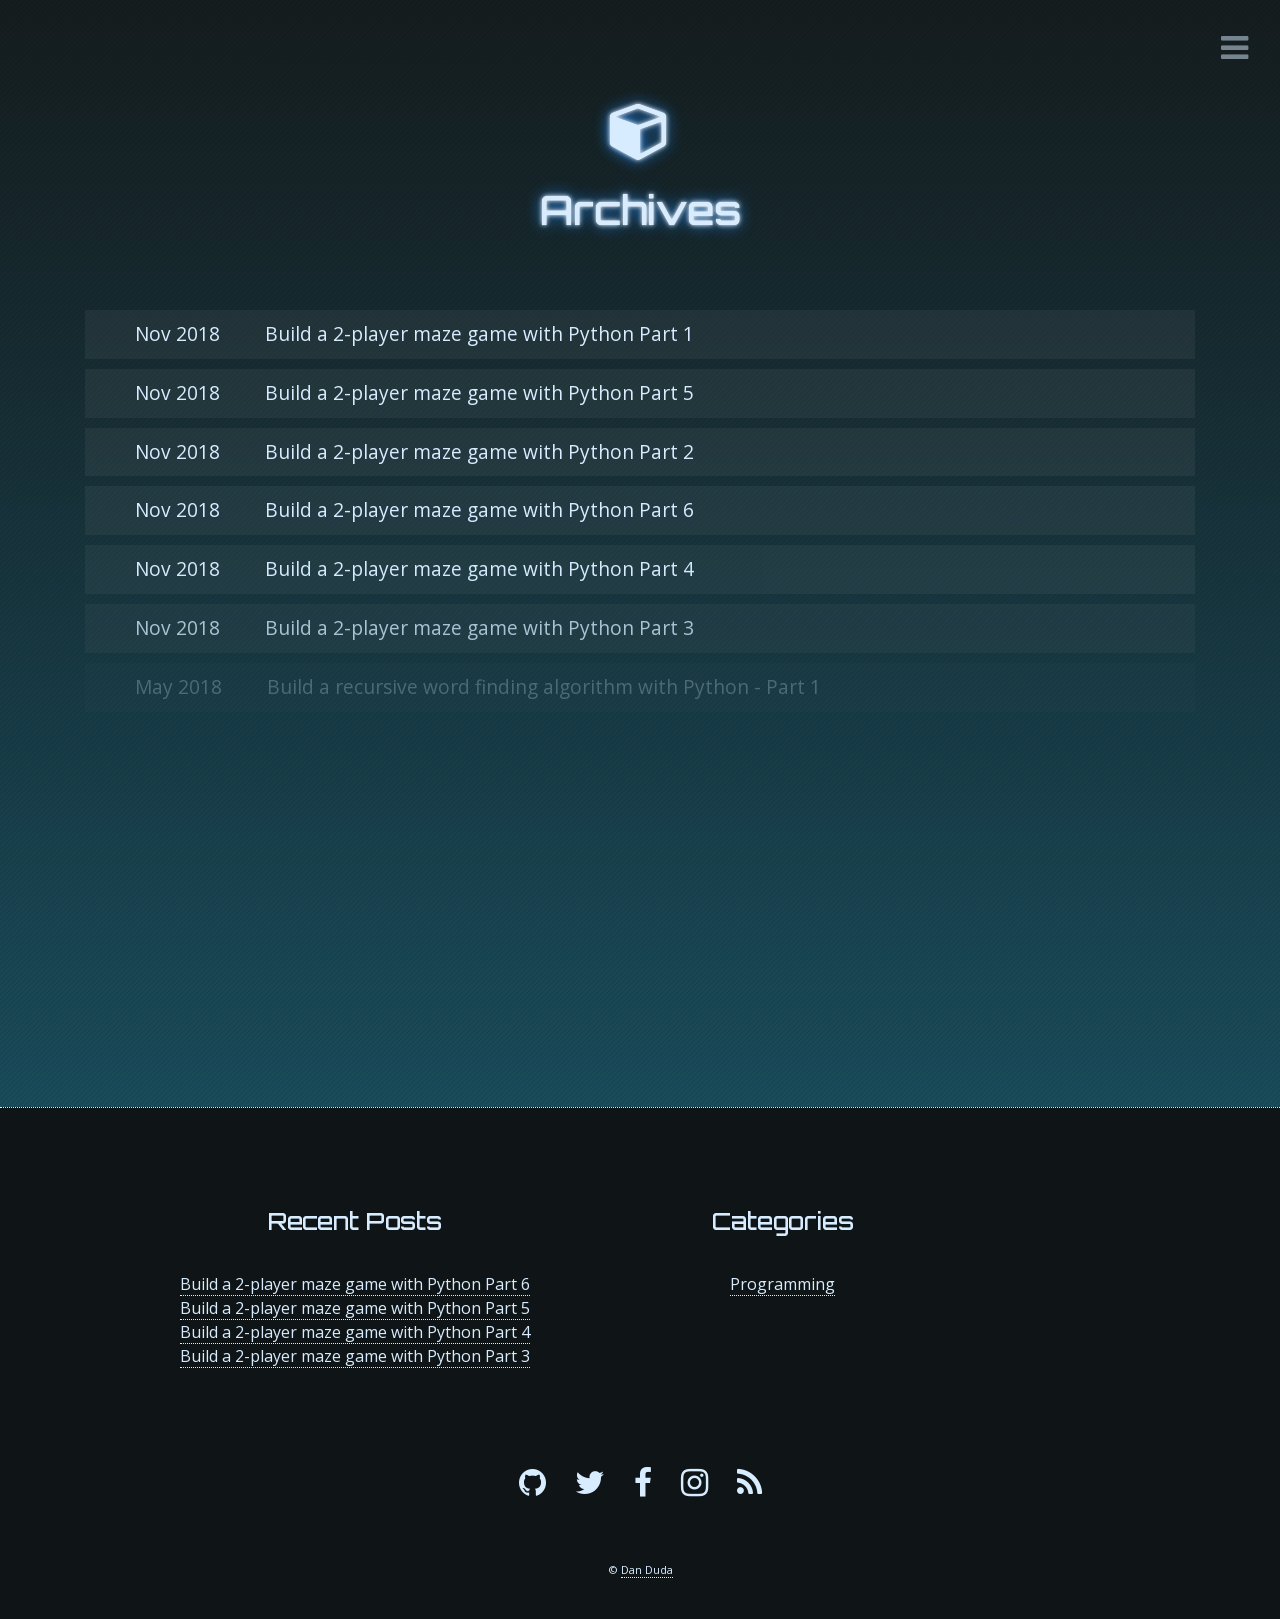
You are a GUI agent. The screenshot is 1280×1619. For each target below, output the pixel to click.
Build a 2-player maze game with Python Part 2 (414, 451)
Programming (782, 1284)
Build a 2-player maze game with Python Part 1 (414, 333)
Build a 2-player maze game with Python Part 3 (414, 627)
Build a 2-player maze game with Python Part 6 (414, 509)
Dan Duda (647, 1569)
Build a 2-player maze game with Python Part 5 (414, 392)
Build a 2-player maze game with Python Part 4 (414, 568)
